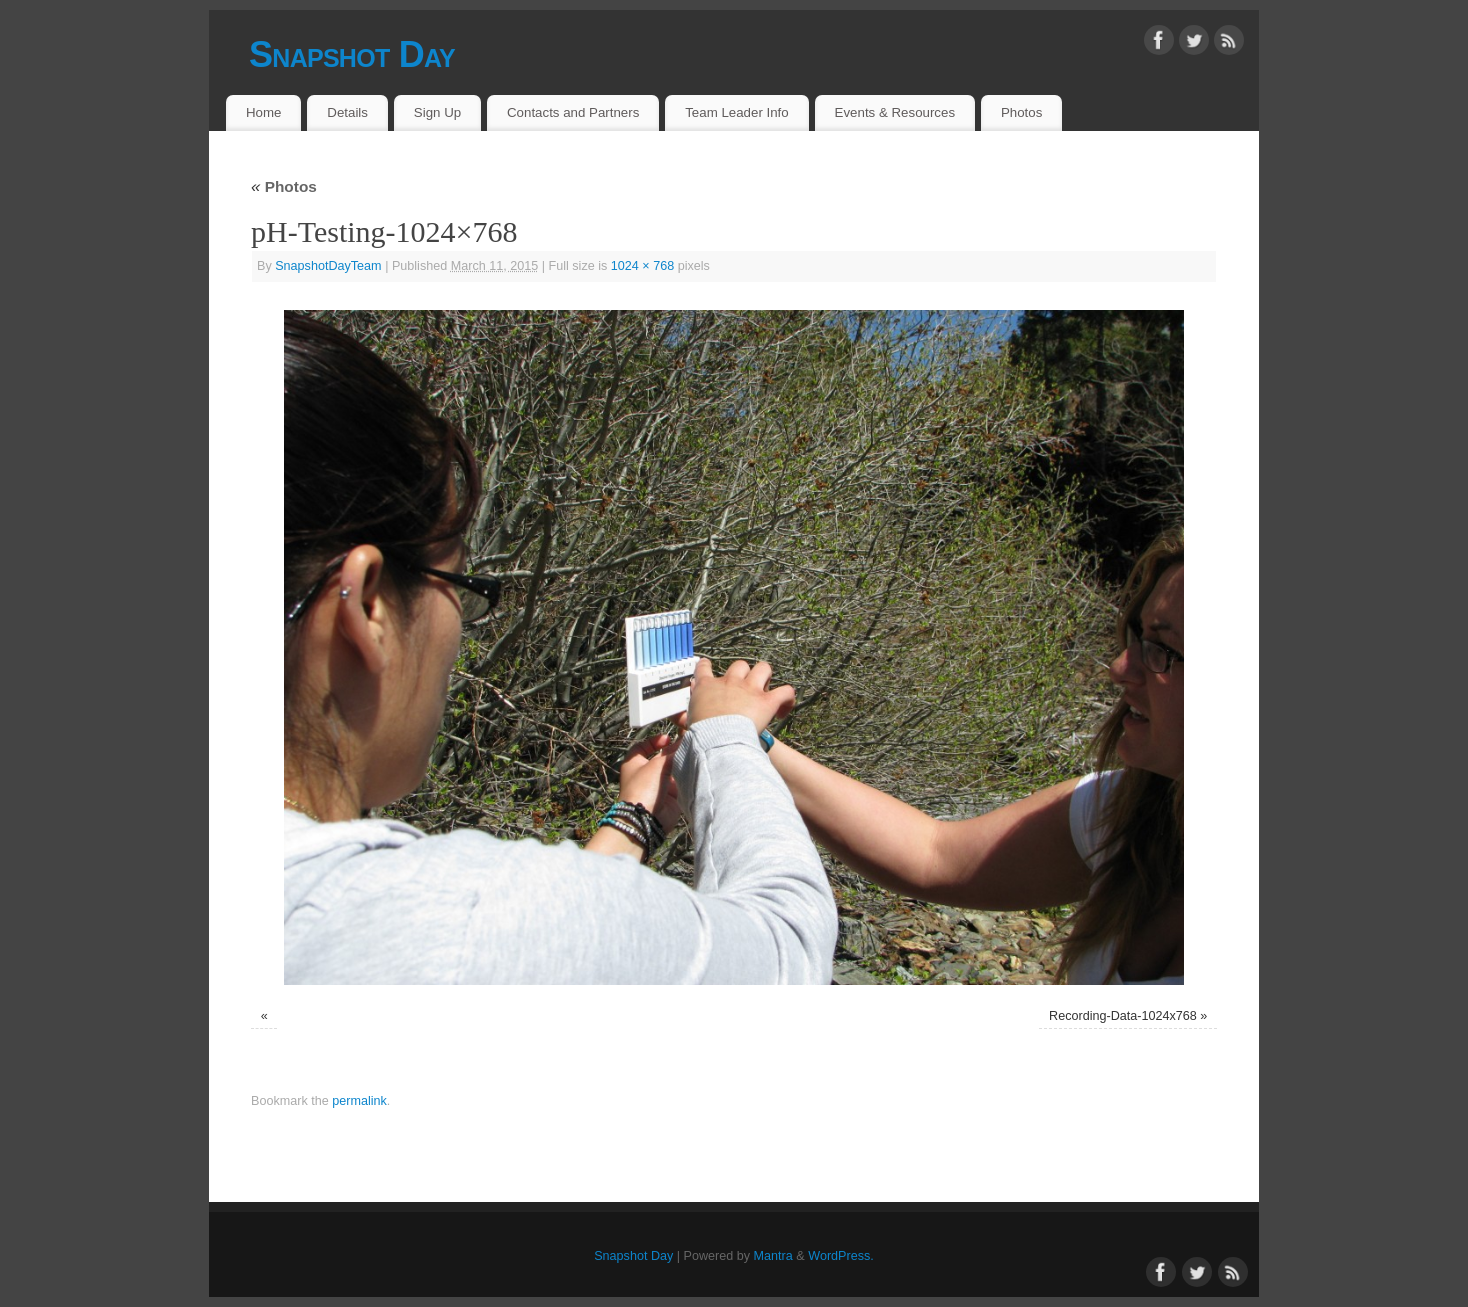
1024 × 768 (642, 266)
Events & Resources (895, 112)
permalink (359, 1101)
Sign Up (437, 112)
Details (347, 112)
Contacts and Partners (573, 112)
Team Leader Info (737, 112)
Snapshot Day (352, 54)
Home (263, 112)
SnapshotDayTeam (328, 266)
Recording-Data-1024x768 (1123, 1016)
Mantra (773, 1256)
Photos (1021, 112)
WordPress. (841, 1256)
